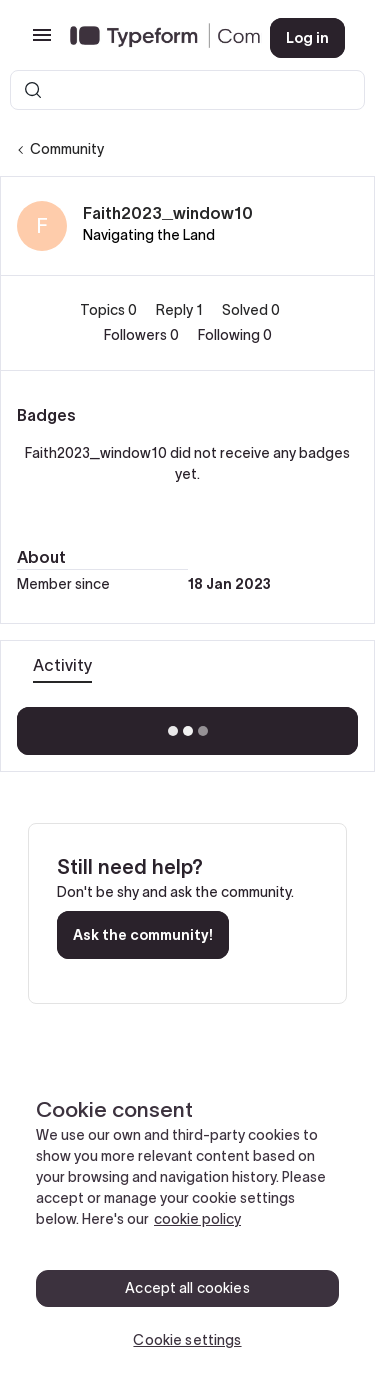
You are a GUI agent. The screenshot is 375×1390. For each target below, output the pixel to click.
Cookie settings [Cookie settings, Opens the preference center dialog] (187, 1340)
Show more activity (187, 725)
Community (67, 149)
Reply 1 (181, 310)
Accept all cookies (187, 1288)
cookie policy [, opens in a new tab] (197, 1219)
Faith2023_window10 (168, 213)
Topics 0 (110, 310)
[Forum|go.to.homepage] (154, 38)
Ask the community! (143, 935)
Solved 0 (251, 310)
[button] (42, 42)
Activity (62, 665)
